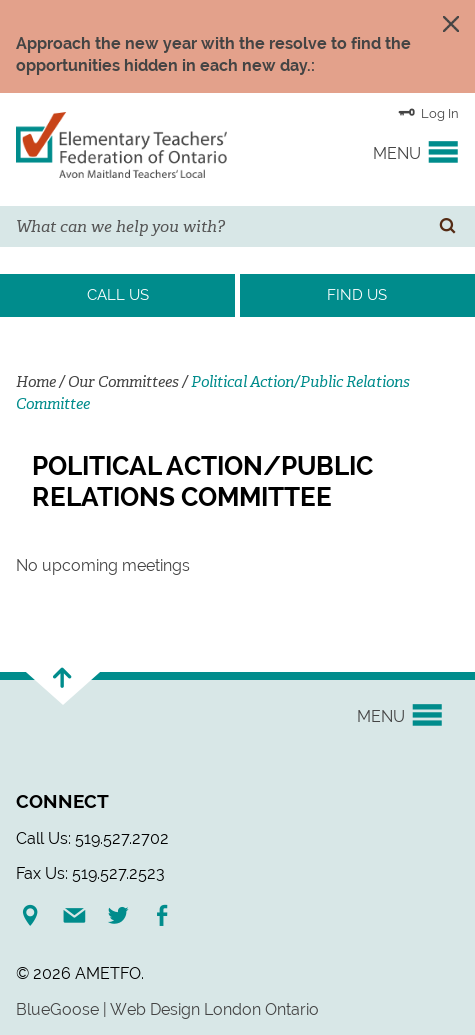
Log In (428, 112)
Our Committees (123, 382)
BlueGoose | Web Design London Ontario (167, 1009)
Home (36, 382)
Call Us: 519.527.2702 (92, 838)
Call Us (118, 295)
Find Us (357, 295)
